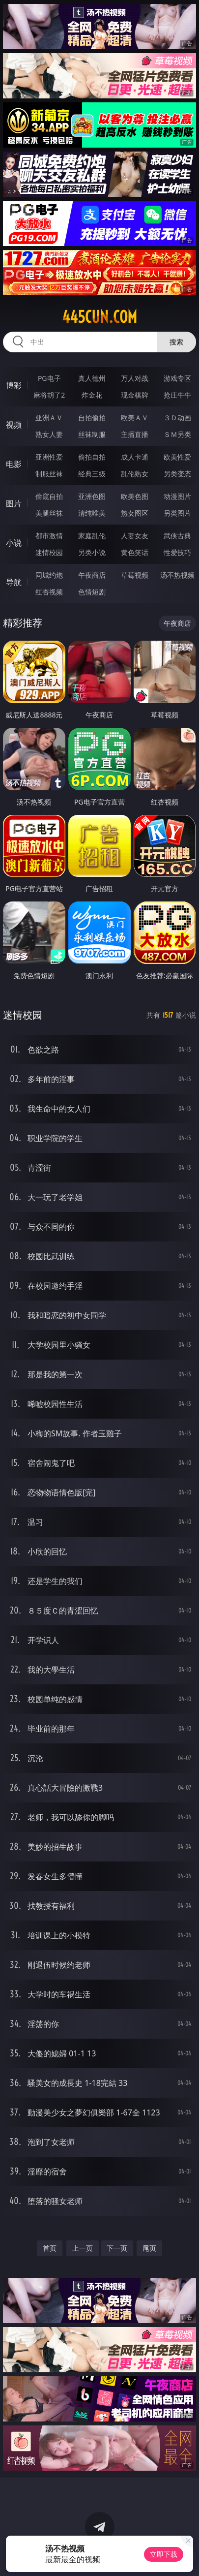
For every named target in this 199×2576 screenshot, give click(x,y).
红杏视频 (49, 591)
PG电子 (49, 378)
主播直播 (134, 434)
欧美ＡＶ (134, 417)
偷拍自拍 (92, 457)
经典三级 (92, 473)
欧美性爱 (177, 457)
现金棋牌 (134, 395)
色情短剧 (92, 591)
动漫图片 (177, 496)
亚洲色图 (92, 496)
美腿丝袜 (49, 513)
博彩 (14, 385)
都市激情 (49, 535)
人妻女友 (134, 535)
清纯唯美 (92, 513)
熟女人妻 (49, 434)
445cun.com (99, 317)
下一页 (117, 2248)
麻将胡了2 (49, 395)
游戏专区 (177, 378)
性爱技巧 (177, 552)
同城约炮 (49, 575)
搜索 (176, 341)
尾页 (149, 2248)
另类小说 (92, 552)
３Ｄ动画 (177, 417)
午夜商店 (92, 575)
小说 (14, 542)
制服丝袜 (49, 473)
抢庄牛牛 (177, 395)
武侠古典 (177, 535)
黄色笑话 (134, 552)
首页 (50, 2248)
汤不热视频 (177, 575)
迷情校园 (49, 552)
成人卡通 (134, 457)
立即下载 (163, 2554)
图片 (14, 503)
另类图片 (177, 513)
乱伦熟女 (134, 473)
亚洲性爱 (49, 457)
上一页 (82, 2248)
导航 (14, 582)
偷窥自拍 (49, 496)
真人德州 (92, 378)
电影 (14, 464)
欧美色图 (134, 496)
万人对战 (134, 378)
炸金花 (92, 395)
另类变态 (177, 473)
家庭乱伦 (92, 535)
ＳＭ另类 (177, 434)
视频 (14, 424)
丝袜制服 (92, 434)
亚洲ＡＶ (49, 417)
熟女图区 (134, 513)
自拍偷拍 (92, 417)
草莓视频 (134, 575)
